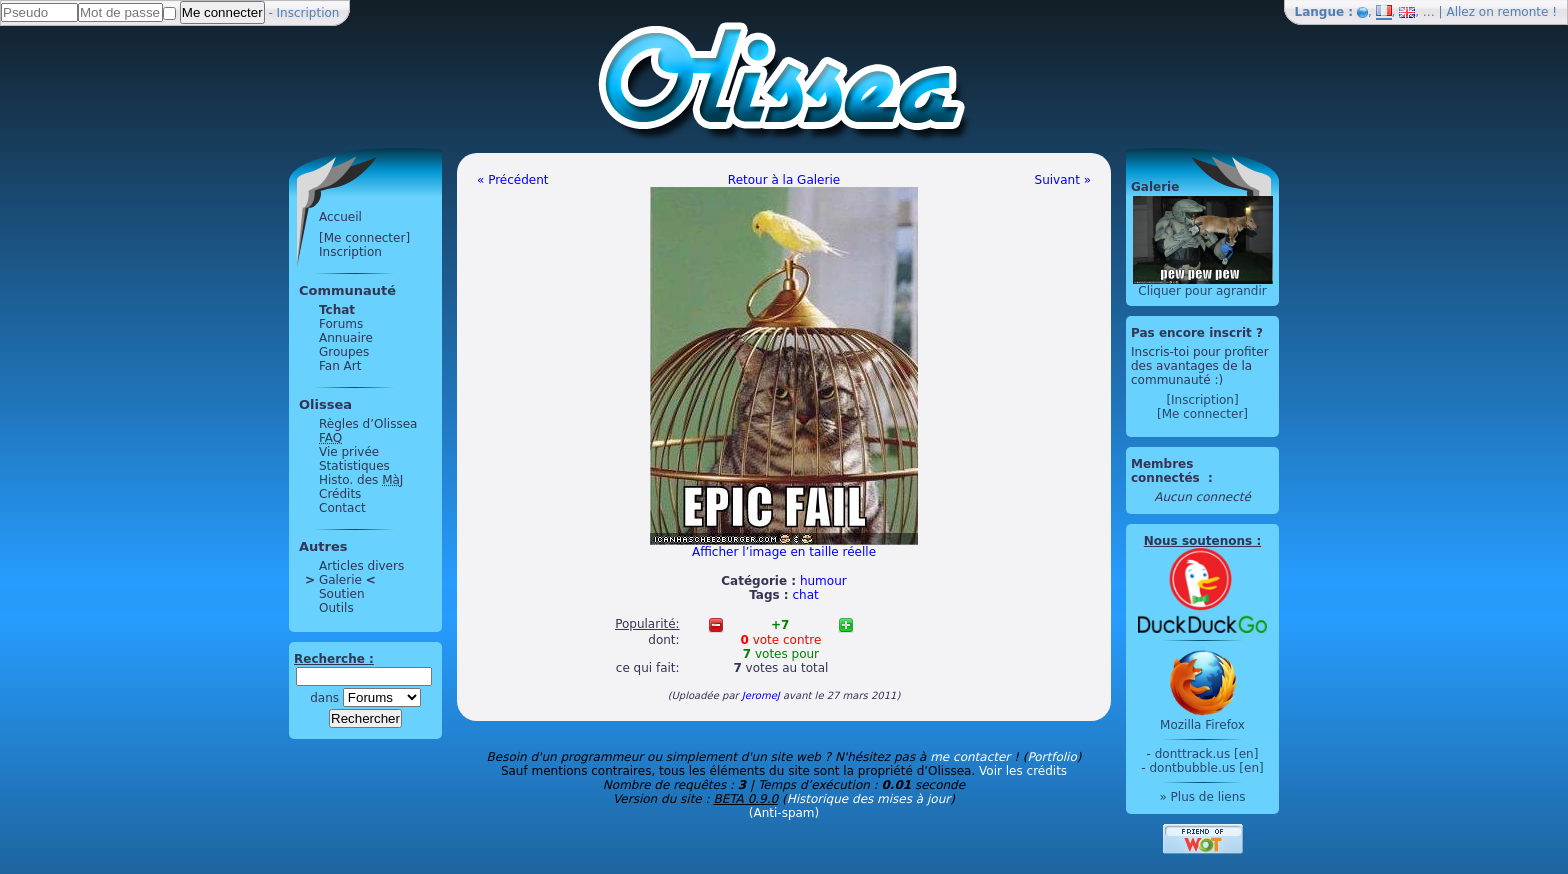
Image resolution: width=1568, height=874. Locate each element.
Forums (341, 324)
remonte (1523, 12)
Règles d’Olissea (368, 424)
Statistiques (354, 466)
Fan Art (340, 366)
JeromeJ (761, 695)
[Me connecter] (364, 238)
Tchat (337, 310)
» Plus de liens (1202, 797)
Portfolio (1051, 757)
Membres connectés (1167, 471)
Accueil (340, 217)
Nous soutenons (1198, 541)
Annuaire (346, 338)
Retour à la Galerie (784, 180)
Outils (336, 608)
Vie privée (349, 452)
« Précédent (513, 180)
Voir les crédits (1023, 771)
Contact (342, 508)
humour (823, 581)
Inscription (308, 13)
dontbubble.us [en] (1206, 768)
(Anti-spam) (784, 813)
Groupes (344, 352)
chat (806, 595)
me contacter (970, 757)
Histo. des (361, 480)
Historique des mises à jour (869, 799)
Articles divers (361, 566)
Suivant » (1063, 180)
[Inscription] (1202, 400)
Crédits (340, 494)
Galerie (340, 580)
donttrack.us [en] (1207, 754)
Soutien (342, 594)
